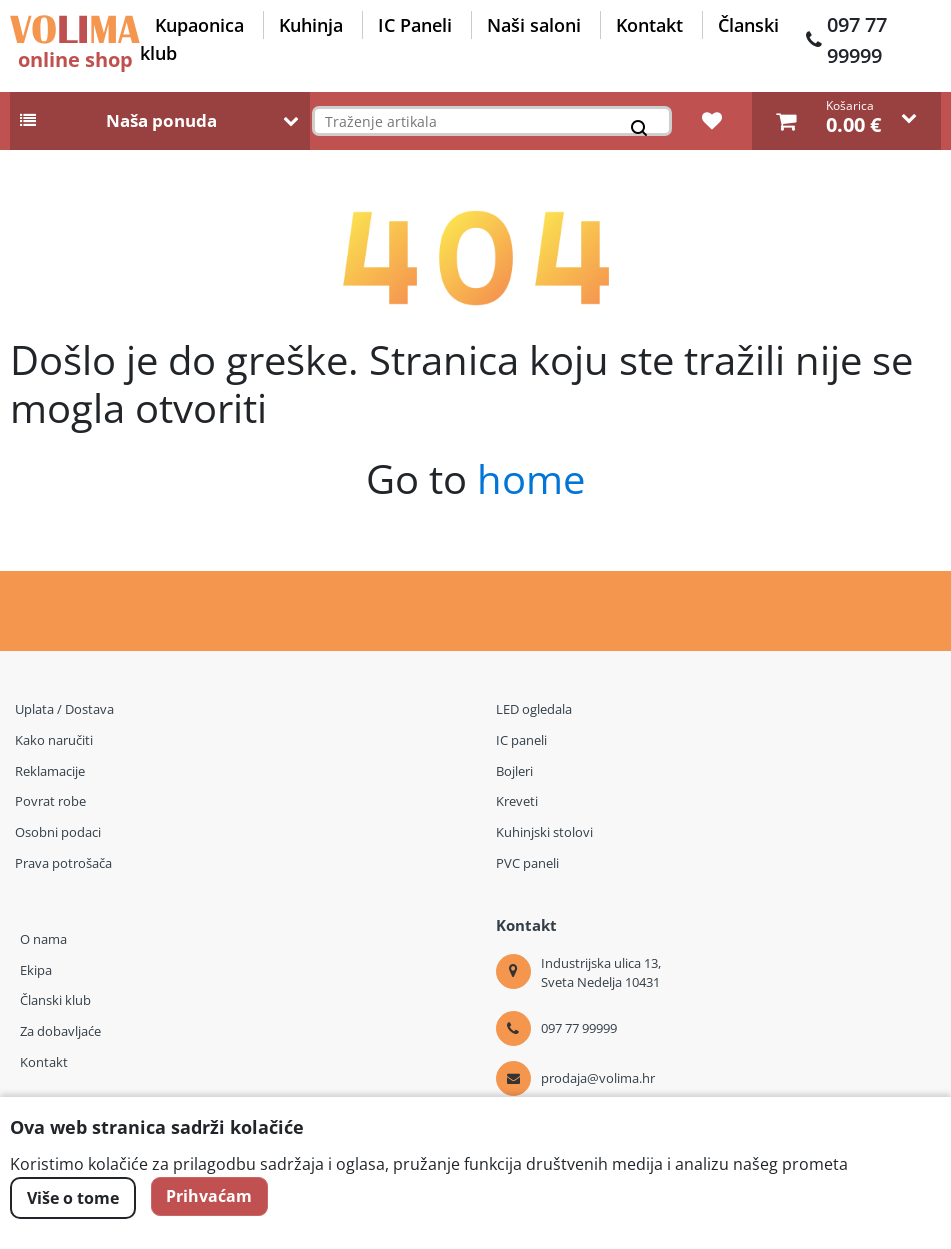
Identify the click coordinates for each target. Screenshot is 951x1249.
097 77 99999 (857, 40)
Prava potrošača (63, 863)
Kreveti (517, 801)
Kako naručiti (54, 740)
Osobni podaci (58, 832)
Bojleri (514, 771)
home (531, 478)
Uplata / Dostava (64, 709)
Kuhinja (311, 25)
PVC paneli (527, 863)
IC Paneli (415, 25)
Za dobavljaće (60, 1031)
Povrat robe (50, 801)
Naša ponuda (161, 121)
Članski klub (55, 1000)
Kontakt (649, 25)
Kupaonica (199, 25)
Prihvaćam (211, 1198)
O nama (43, 939)
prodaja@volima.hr (598, 1078)
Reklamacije (50, 771)
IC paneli (521, 740)
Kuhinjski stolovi (544, 832)
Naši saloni (534, 25)
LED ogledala (534, 709)
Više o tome (73, 1198)
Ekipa (36, 970)
